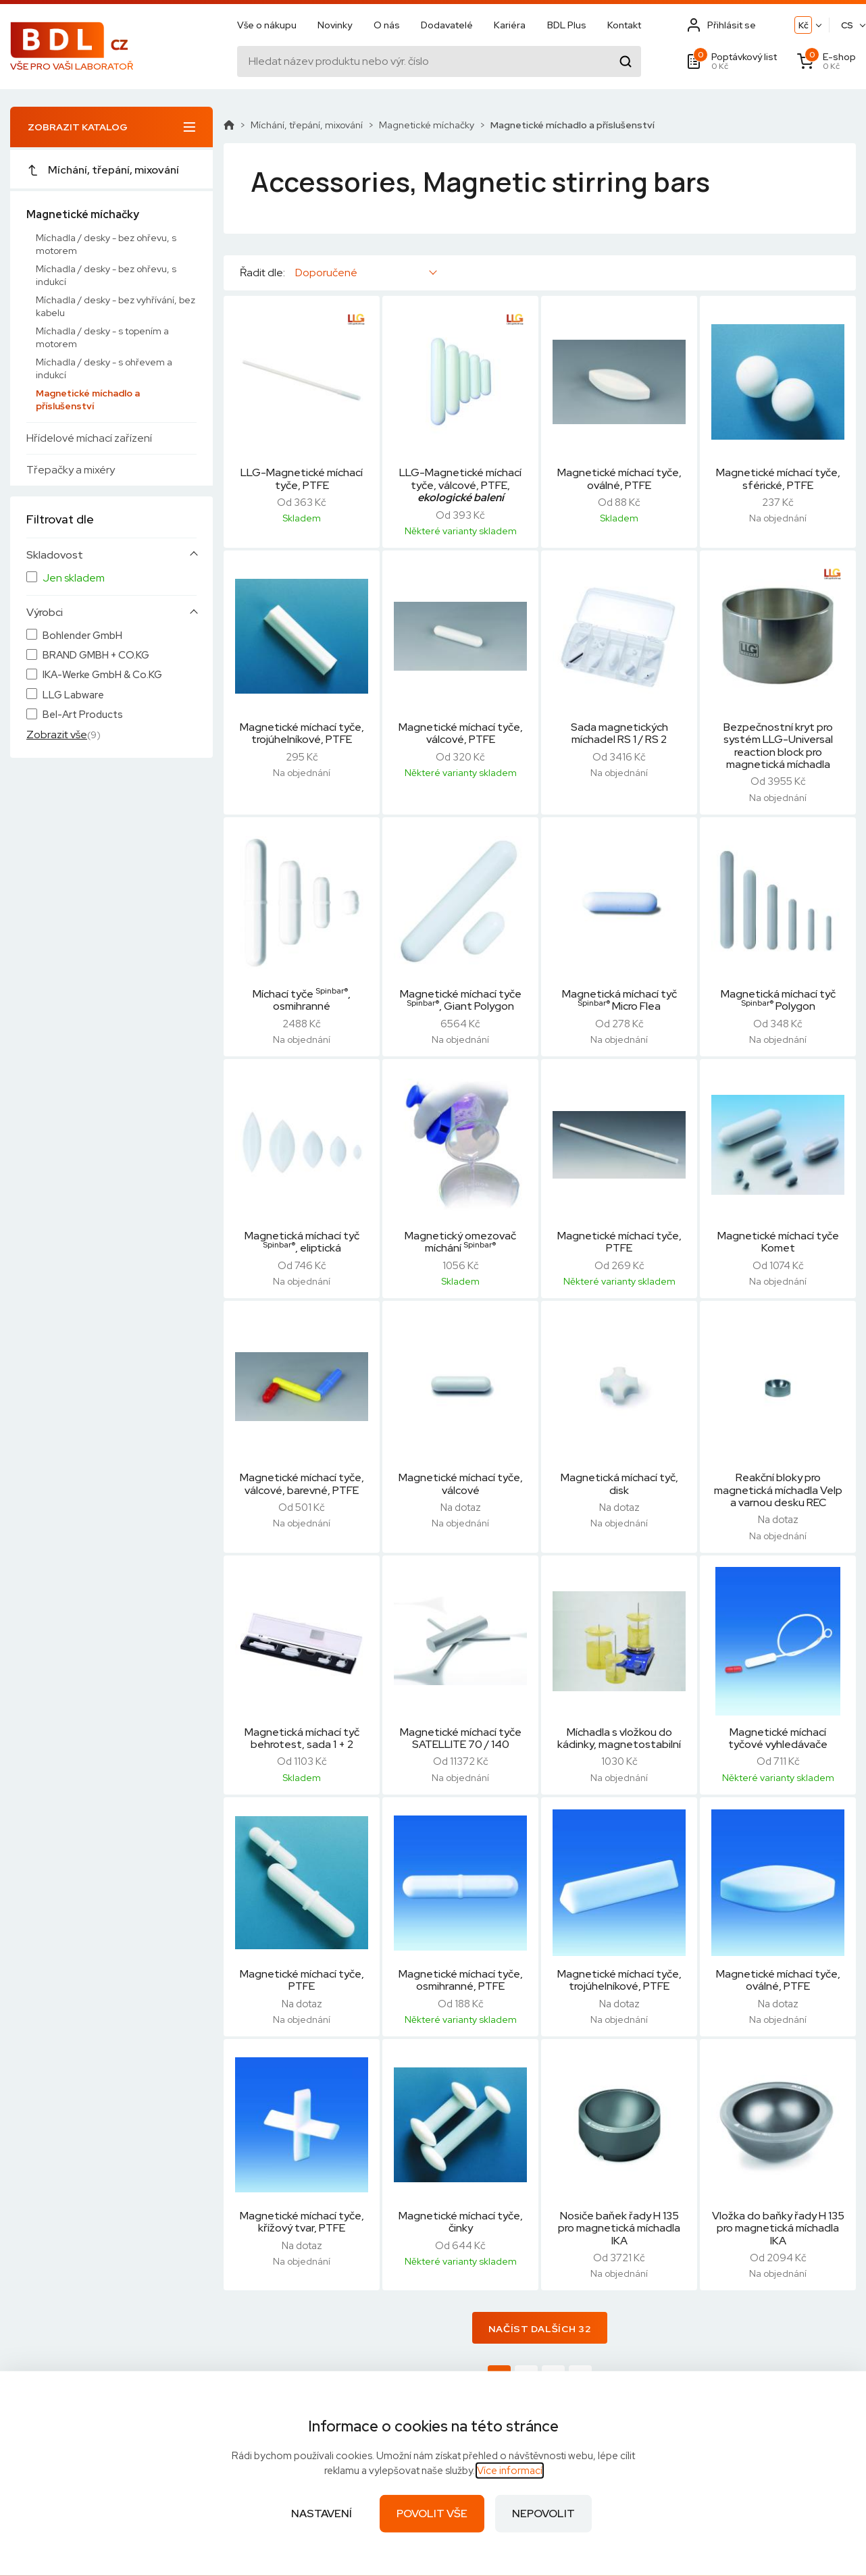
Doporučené (326, 272)
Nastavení (321, 2513)
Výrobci (44, 613)
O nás (387, 25)
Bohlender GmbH (82, 636)
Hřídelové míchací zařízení (89, 438)
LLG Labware (73, 695)
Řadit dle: (262, 273)
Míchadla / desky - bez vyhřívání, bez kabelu (115, 306)
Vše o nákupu (267, 25)
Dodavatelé (447, 25)
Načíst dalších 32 (540, 2329)
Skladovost (54, 555)
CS (847, 25)
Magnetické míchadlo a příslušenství (88, 399)
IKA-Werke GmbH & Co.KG (102, 675)
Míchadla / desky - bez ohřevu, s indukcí (106, 275)
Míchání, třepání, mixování (102, 170)
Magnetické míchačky (82, 214)
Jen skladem (74, 578)
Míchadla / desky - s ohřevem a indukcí (104, 368)
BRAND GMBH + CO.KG (96, 655)
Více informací (509, 2470)
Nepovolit (543, 2513)
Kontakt (624, 25)
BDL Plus (566, 25)
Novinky (334, 25)
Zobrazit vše (56, 734)
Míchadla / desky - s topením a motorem (102, 337)
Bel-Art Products (83, 715)
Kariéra (510, 25)
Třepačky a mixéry (70, 470)
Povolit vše (432, 2513)
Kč (803, 25)
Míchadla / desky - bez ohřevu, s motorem (106, 244)
